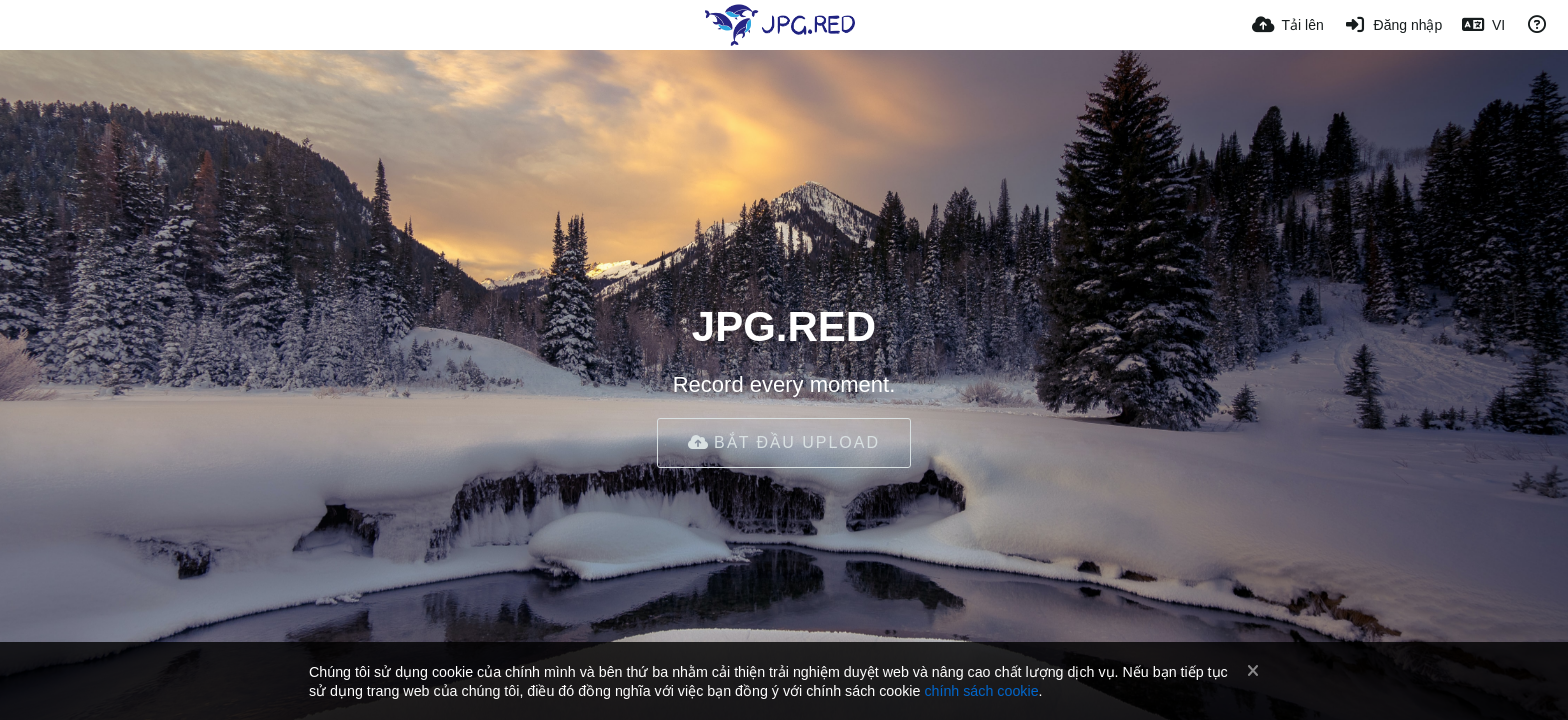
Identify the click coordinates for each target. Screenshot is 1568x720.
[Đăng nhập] (1393, 25)
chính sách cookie (981, 691)
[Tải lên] (1288, 25)
